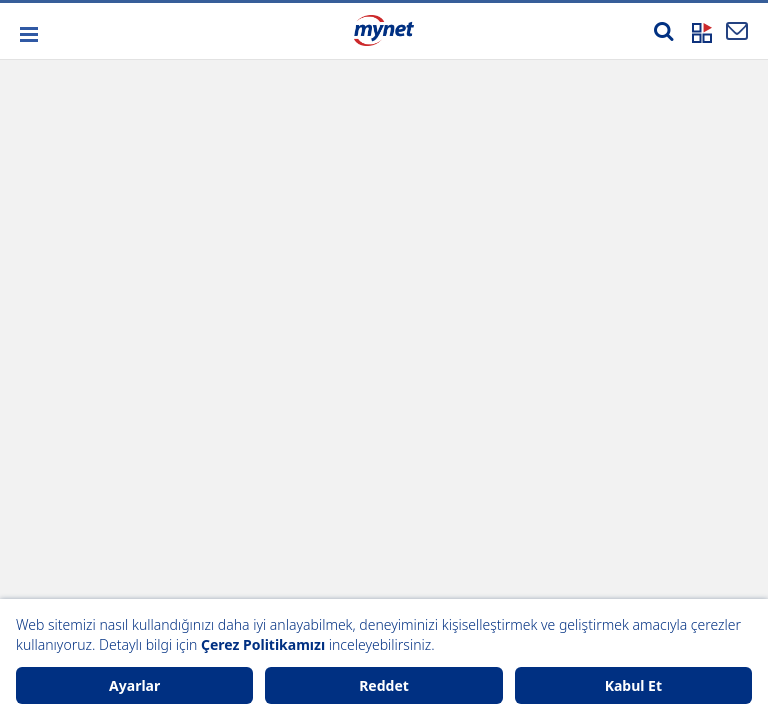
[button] (27, 34)
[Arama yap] (663, 31)
